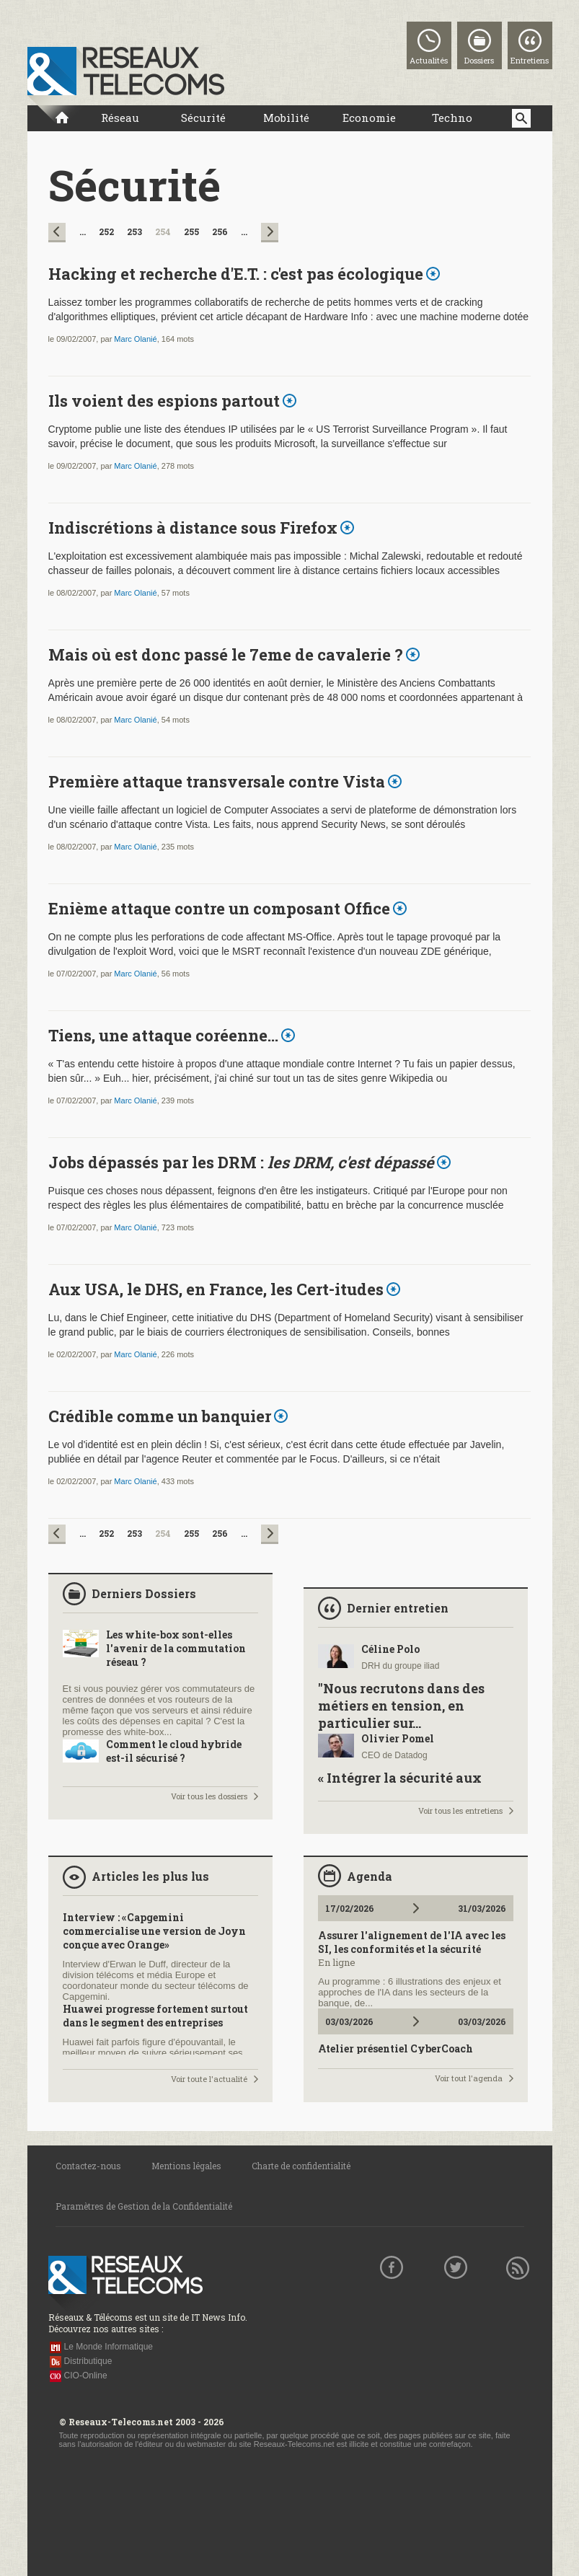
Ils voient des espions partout (164, 400)
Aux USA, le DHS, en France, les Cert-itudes (216, 1289)
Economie (369, 117)
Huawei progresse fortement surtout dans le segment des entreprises (155, 2015)
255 (191, 231)
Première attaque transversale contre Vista (216, 781)
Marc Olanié (135, 339)
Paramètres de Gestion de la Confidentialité (144, 2206)
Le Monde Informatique (108, 2347)
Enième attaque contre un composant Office (219, 908)
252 (106, 231)
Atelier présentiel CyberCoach (395, 2048)
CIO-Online (85, 2375)
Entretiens (530, 60)
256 (220, 231)
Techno (452, 117)
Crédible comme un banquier (159, 1416)
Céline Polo (390, 1649)
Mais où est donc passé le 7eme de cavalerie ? (225, 654)
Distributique (88, 2361)
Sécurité (203, 117)
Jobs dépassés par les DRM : (241, 1162)
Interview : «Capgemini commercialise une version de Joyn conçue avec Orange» (154, 1930)
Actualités (429, 60)
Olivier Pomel (397, 1738)
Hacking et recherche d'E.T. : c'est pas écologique (235, 273)
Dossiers (479, 60)
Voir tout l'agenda (469, 2078)
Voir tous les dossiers (209, 1796)
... (82, 231)
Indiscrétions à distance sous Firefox (192, 527)
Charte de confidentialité (301, 2165)
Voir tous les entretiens (460, 1810)
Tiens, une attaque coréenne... (163, 1035)
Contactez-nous (88, 2165)
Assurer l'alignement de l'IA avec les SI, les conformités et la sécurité (411, 1942)
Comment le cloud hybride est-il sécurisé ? (174, 1751)
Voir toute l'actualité (209, 2078)
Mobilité (286, 117)
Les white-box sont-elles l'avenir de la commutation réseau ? (176, 1648)
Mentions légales (186, 2165)
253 (134, 231)
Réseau (120, 117)
